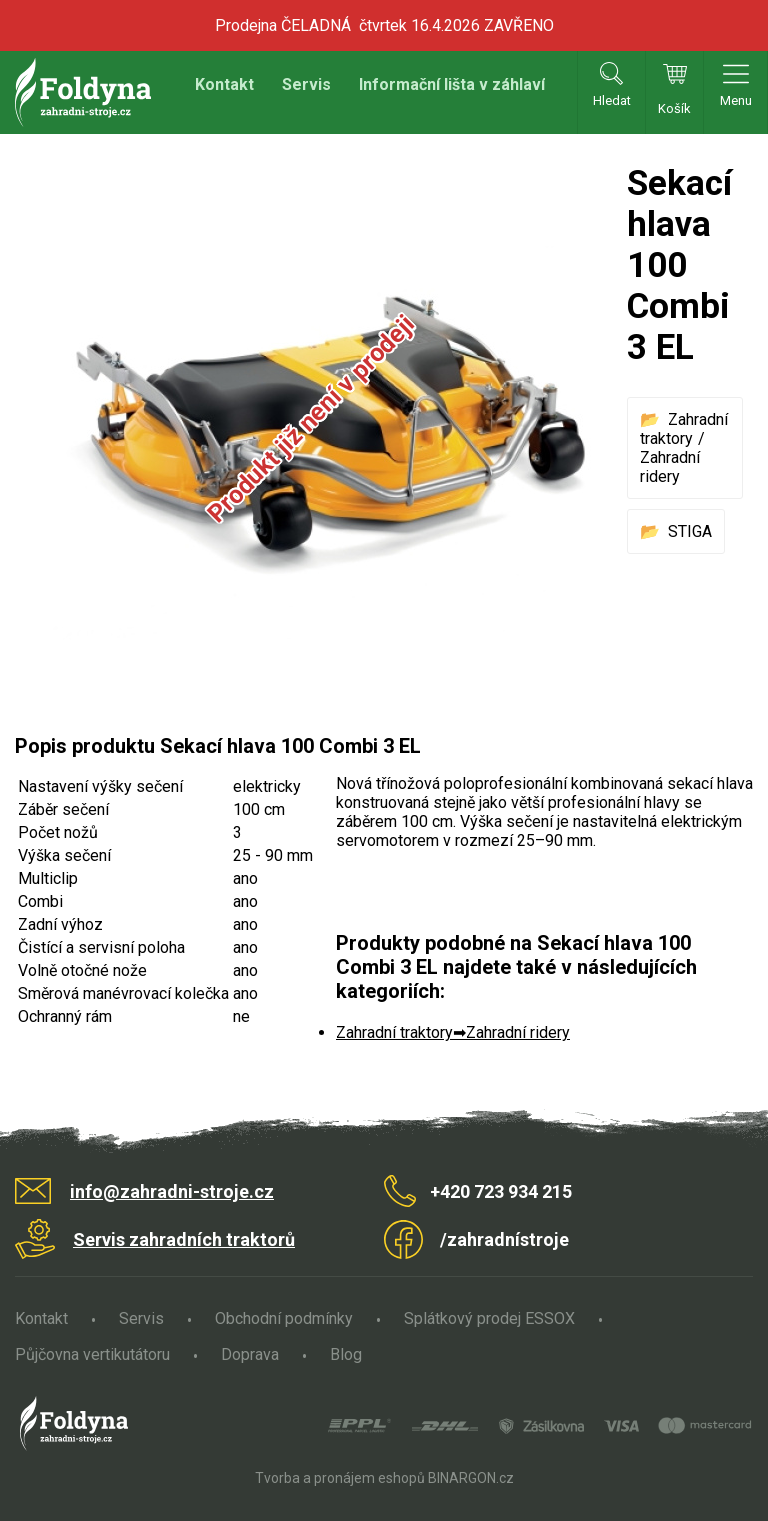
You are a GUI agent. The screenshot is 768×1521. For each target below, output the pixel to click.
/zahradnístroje (504, 1239)
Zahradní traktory (684, 429)
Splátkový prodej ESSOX (489, 1318)
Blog (346, 1354)
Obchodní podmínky (284, 1318)
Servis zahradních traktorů (184, 1239)
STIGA (690, 531)
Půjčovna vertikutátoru (92, 1354)
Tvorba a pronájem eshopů (340, 1478)
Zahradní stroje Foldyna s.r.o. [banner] (83, 92)
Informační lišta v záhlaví (452, 84)
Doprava (250, 1354)
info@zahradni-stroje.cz (172, 1191)
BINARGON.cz (471, 1478)
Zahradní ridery (670, 467)
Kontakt (224, 84)
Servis (306, 84)
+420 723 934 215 (501, 1191)
